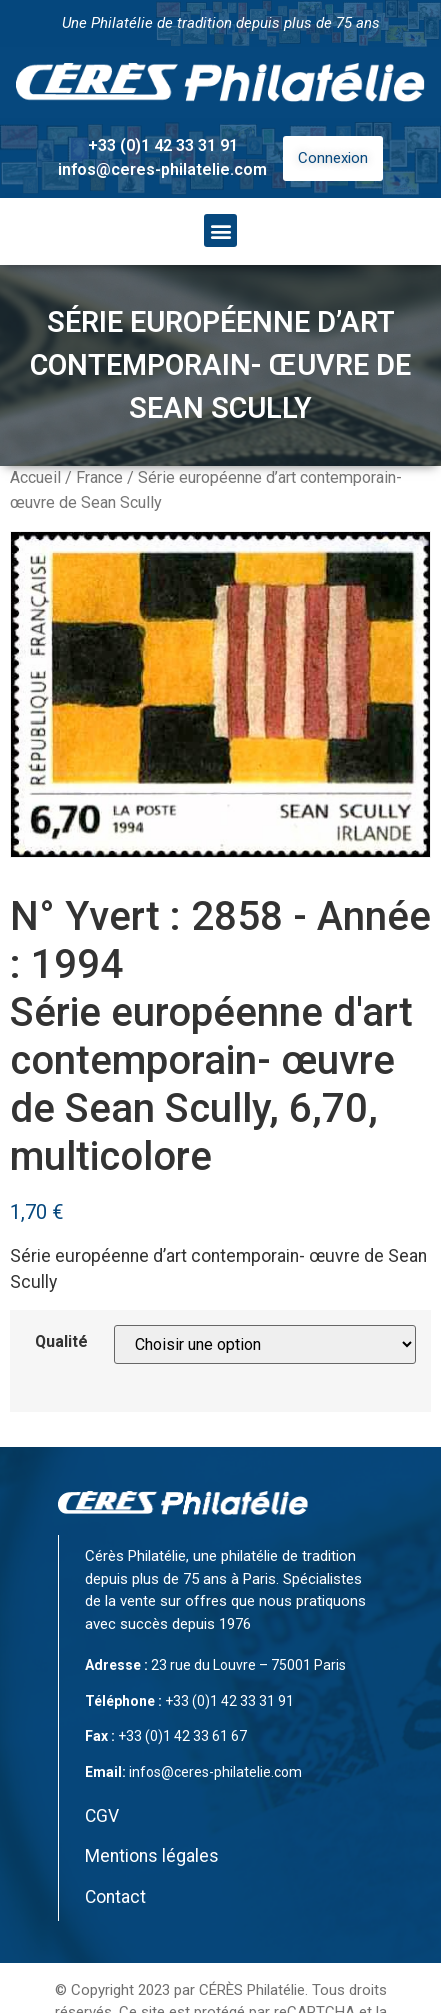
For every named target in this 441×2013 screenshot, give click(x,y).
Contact (115, 1897)
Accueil (35, 477)
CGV (102, 1816)
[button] (220, 230)
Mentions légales (152, 1856)
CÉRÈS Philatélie (252, 1990)
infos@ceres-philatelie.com (162, 169)
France (99, 477)
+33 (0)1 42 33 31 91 (163, 145)
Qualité (61, 1342)
